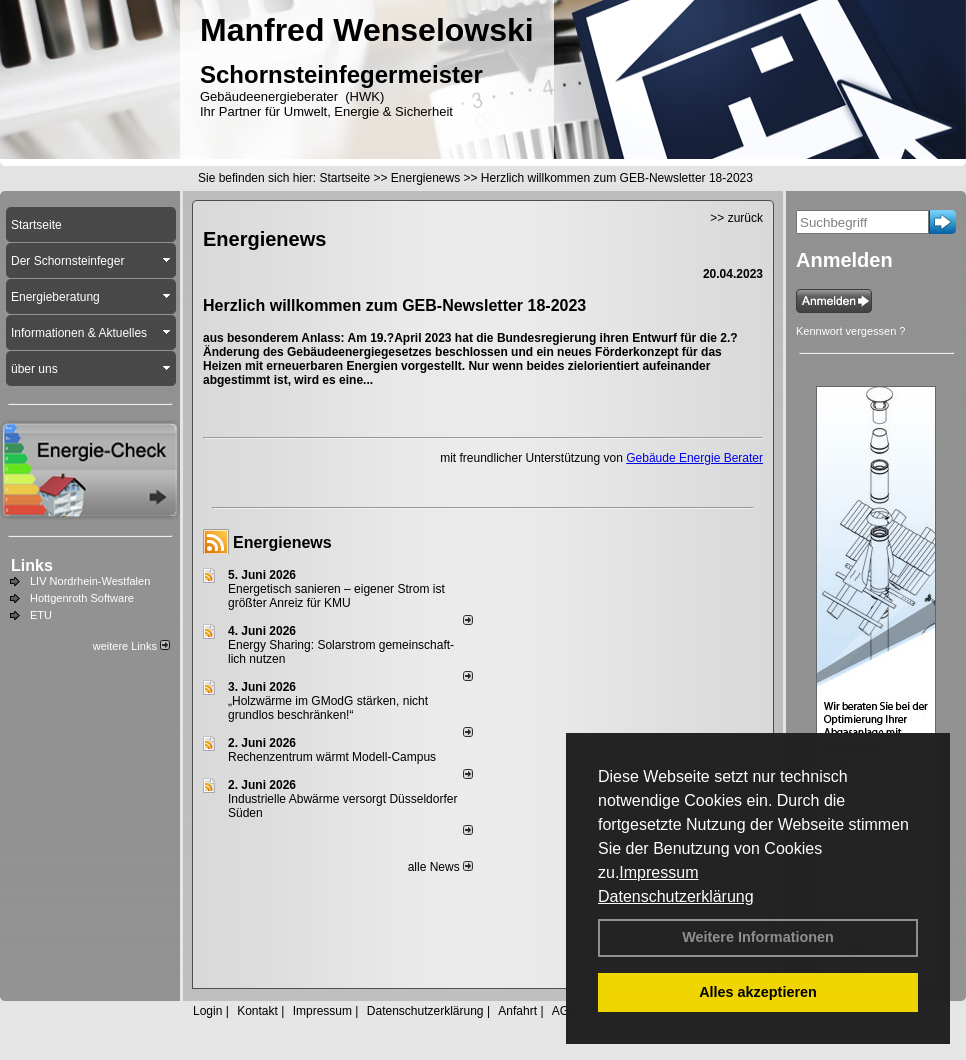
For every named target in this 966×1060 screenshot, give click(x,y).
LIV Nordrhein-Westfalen (90, 581)
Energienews (282, 542)
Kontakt (257, 1011)
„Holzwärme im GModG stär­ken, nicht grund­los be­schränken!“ (328, 708)
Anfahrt (517, 1011)
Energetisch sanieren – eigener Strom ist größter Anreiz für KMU (336, 596)
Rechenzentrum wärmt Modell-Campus (332, 757)
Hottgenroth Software (82, 598)
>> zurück (736, 218)
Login (207, 1011)
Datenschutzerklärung (676, 896)
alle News (440, 867)
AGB (564, 1011)
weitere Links (131, 646)
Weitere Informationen (758, 937)
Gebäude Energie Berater (694, 458)
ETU (41, 615)
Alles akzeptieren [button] (758, 992)
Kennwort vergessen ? (850, 331)
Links (32, 565)
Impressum (658, 872)
